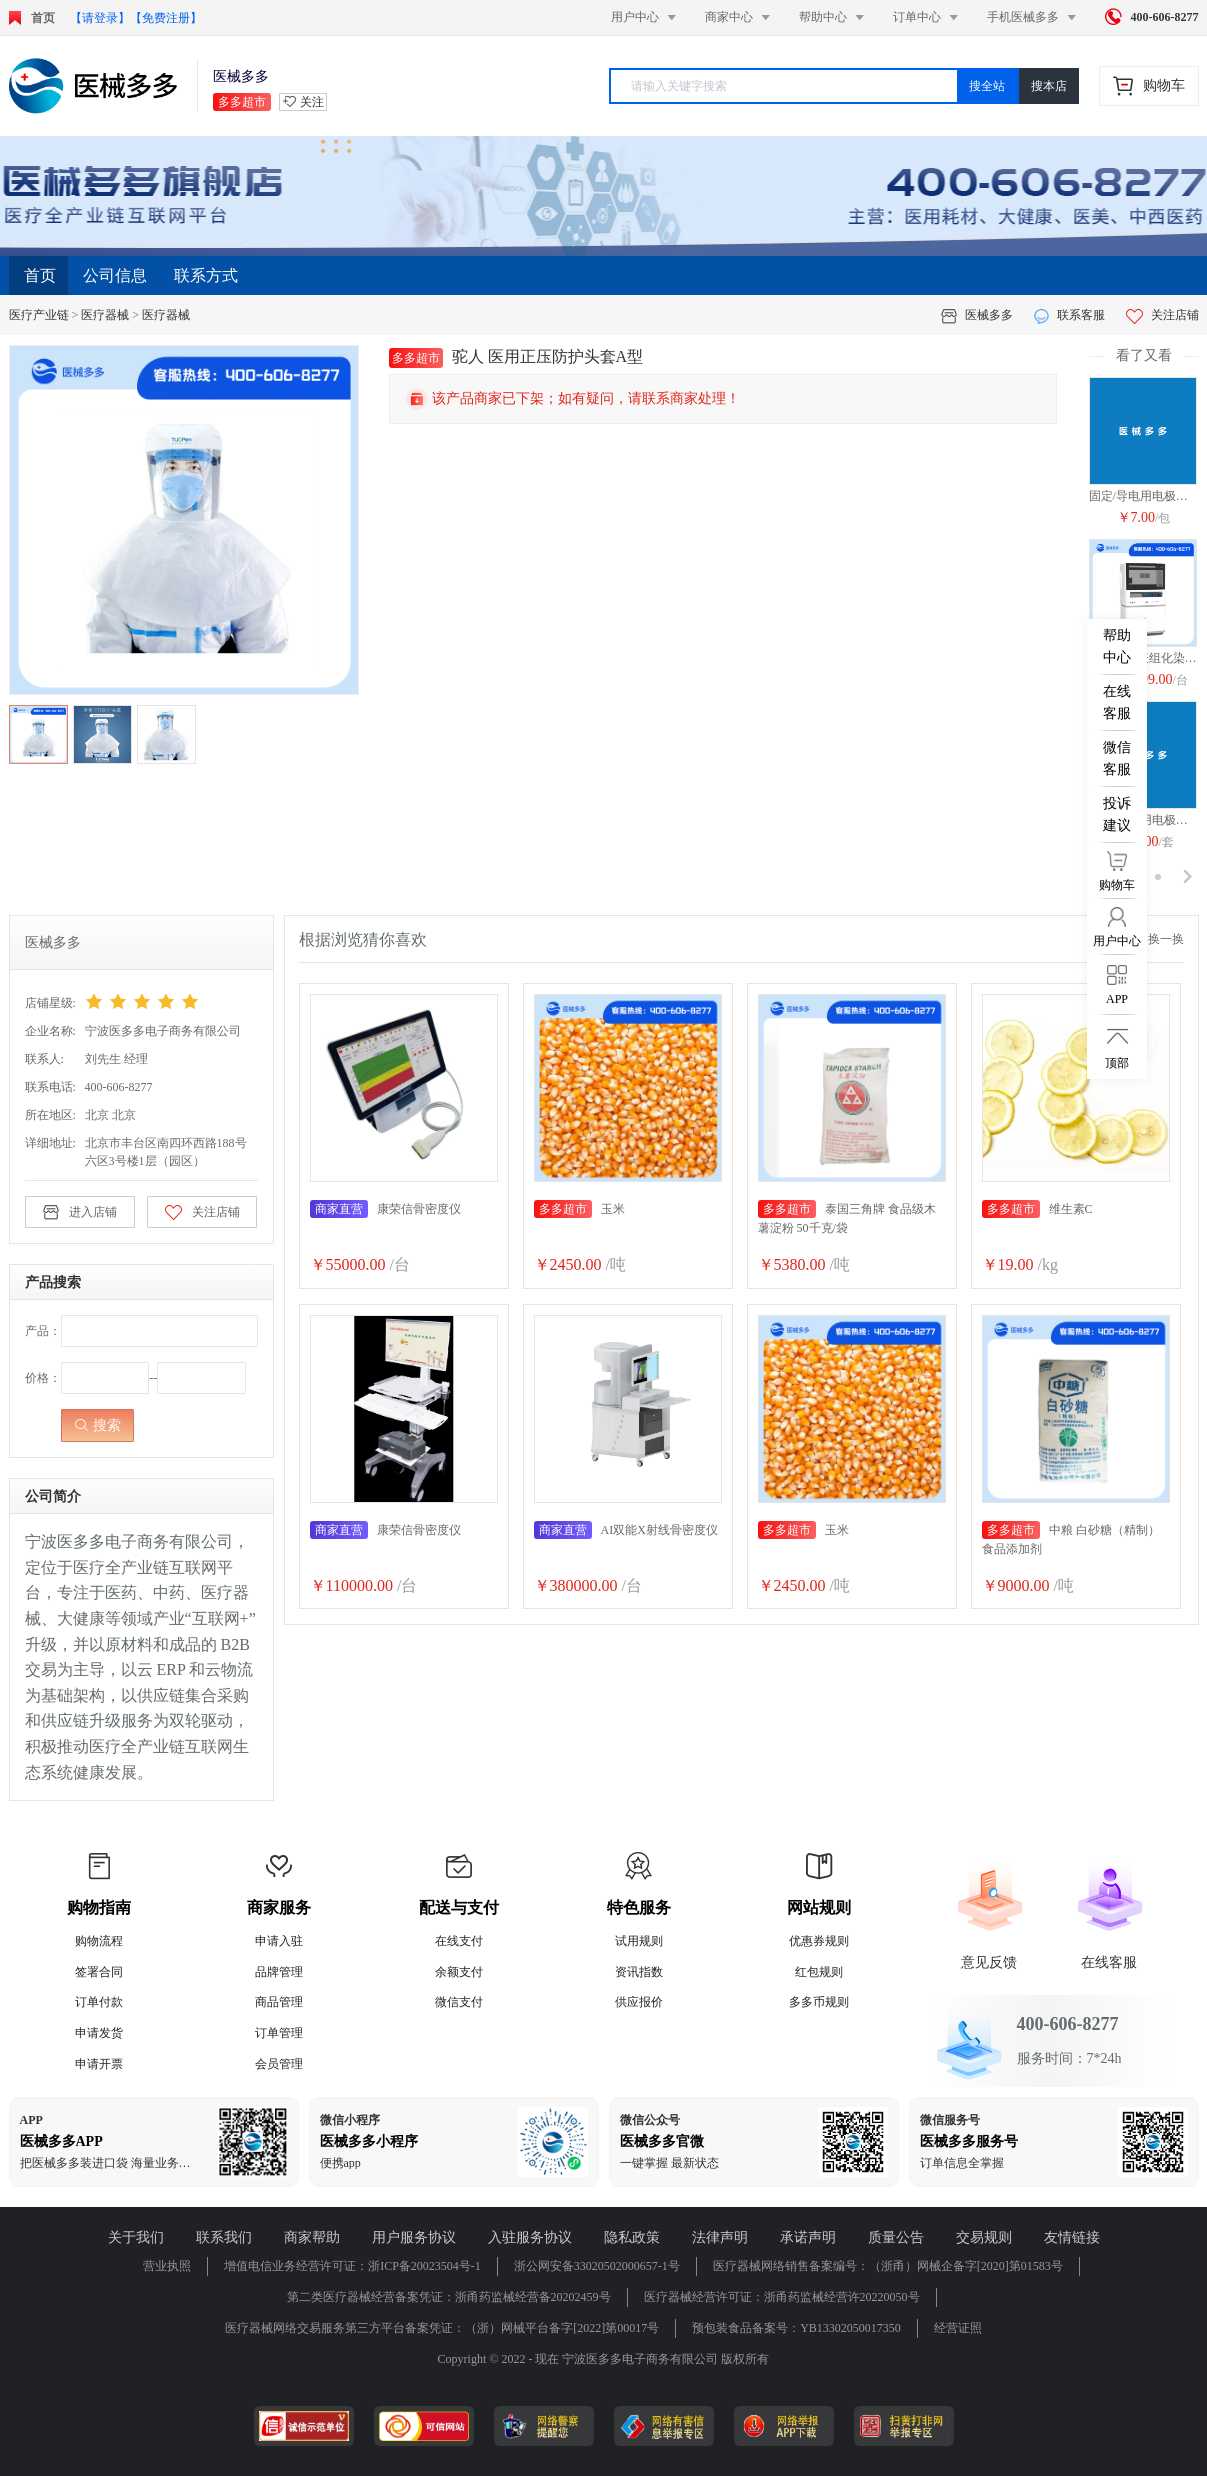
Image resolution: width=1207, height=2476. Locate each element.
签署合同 (99, 1972)
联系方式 (206, 275)
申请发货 (99, 2033)
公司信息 (115, 275)
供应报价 (639, 2002)
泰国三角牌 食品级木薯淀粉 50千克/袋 (847, 1217)
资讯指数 (639, 1972)
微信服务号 (950, 2120)
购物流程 (99, 1941)
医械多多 (989, 315)
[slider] (171, 1002)
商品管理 (279, 2002)
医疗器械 (105, 315)
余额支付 (459, 1972)
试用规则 (639, 1941)
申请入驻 (279, 1941)
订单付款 (99, 2002)
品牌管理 (279, 1972)
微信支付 (459, 2002)
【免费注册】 (166, 18)
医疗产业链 (39, 315)
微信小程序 (350, 2120)
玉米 (579, 1209)
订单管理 (279, 2033)
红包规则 (819, 1972)
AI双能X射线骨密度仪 (626, 1530)
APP (31, 2120)
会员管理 (279, 2064)
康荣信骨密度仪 (385, 1209)
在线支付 (459, 1941)
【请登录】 (100, 18)
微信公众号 (650, 2120)
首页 (40, 275)
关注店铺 (1162, 315)
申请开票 (99, 2064)
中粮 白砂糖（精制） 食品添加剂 (1071, 1538)
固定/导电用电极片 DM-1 (1144, 496)
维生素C (1037, 1209)
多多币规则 (819, 2002)
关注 (312, 102)
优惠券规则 (819, 1941)
